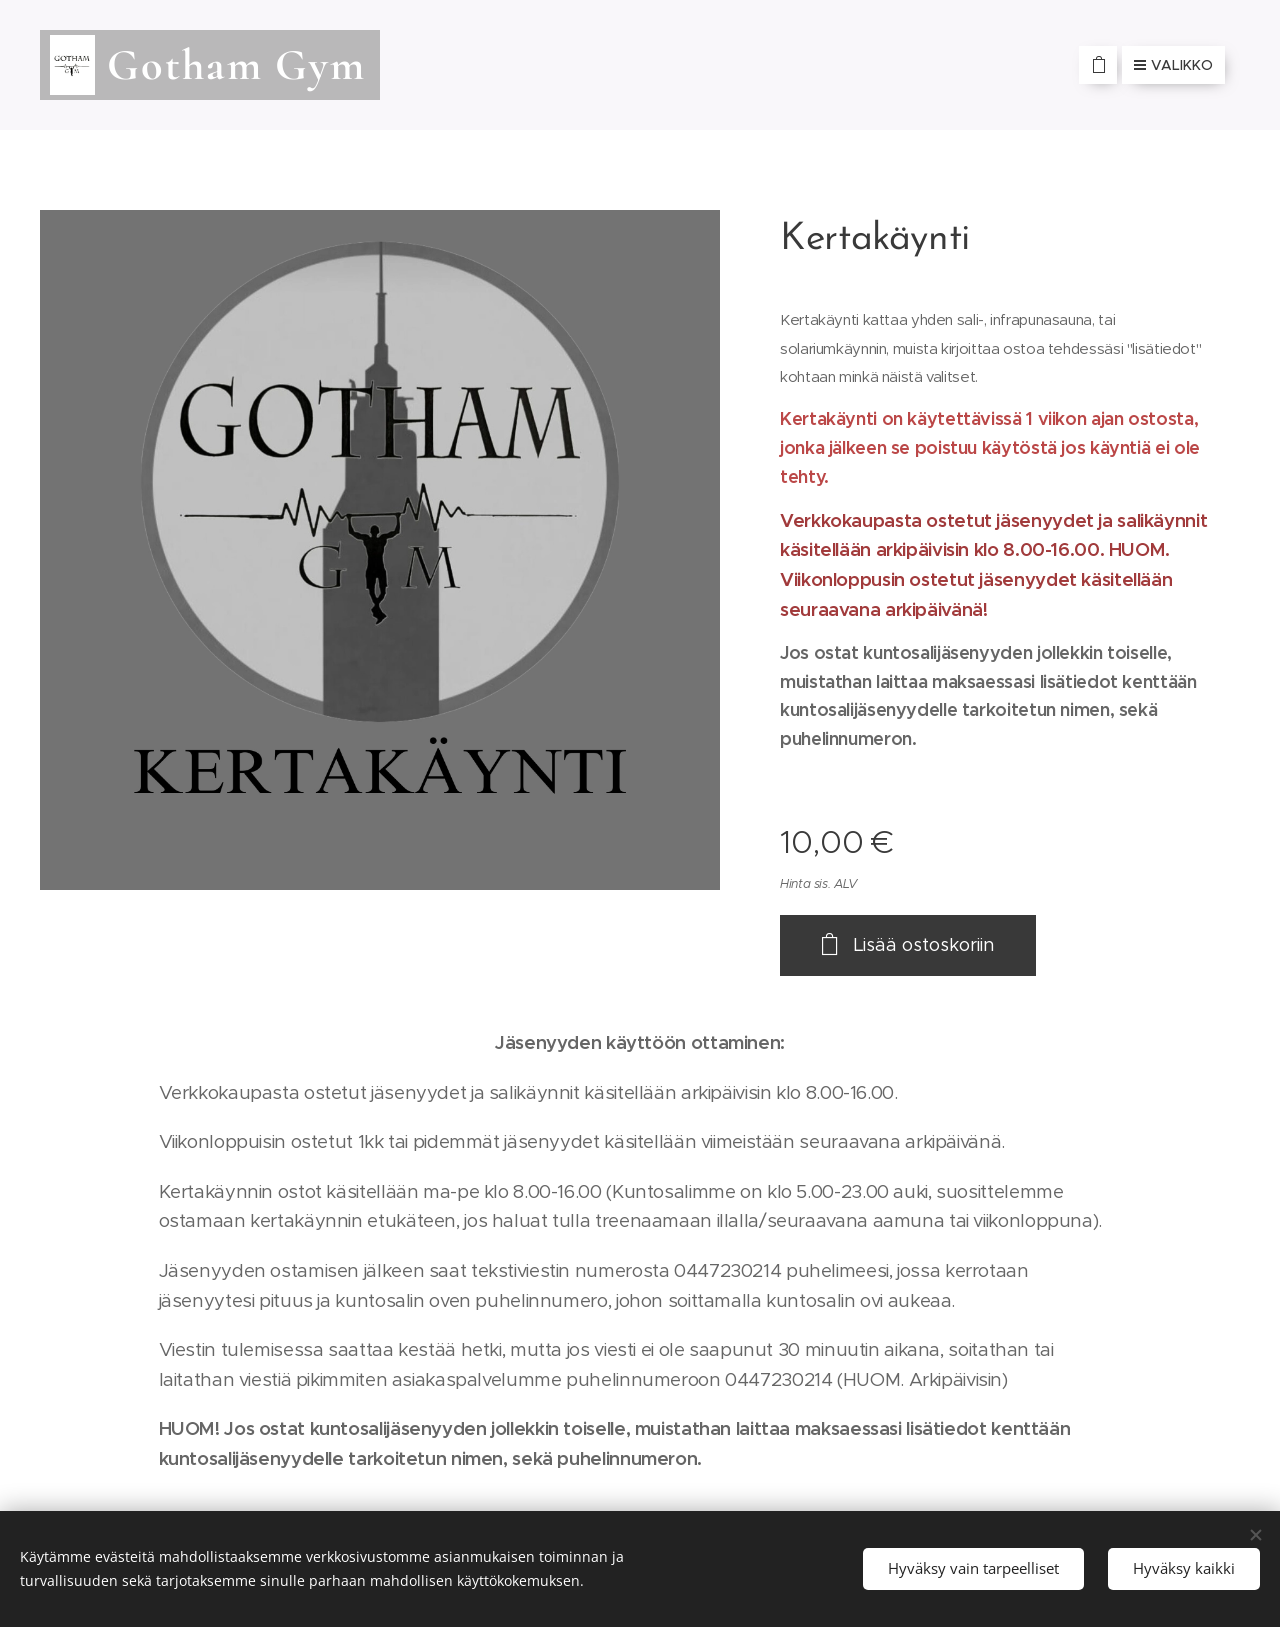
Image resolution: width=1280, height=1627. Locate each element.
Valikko (1173, 65)
